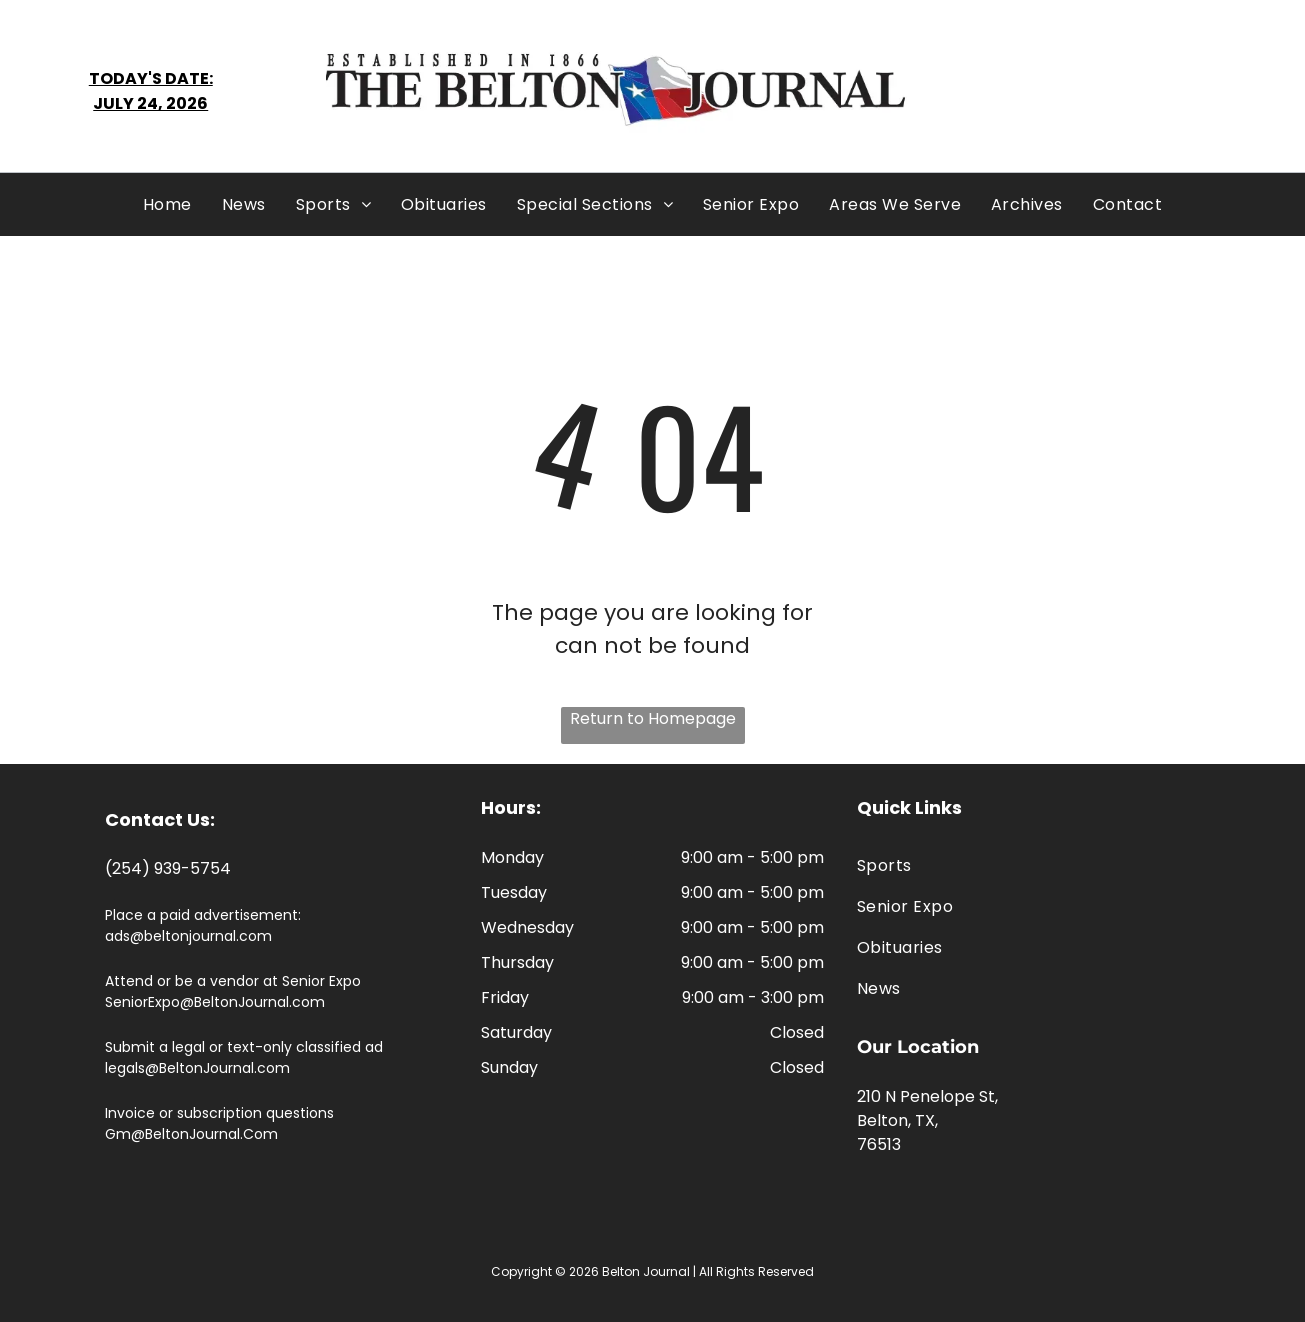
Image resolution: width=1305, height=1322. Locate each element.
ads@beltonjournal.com (188, 936)
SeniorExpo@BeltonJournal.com (215, 1002)
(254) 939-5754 (168, 868)
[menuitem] (167, 204)
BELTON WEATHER (1101, 91)
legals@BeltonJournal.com (197, 1068)
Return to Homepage (653, 718)
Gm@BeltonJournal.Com (191, 1134)
